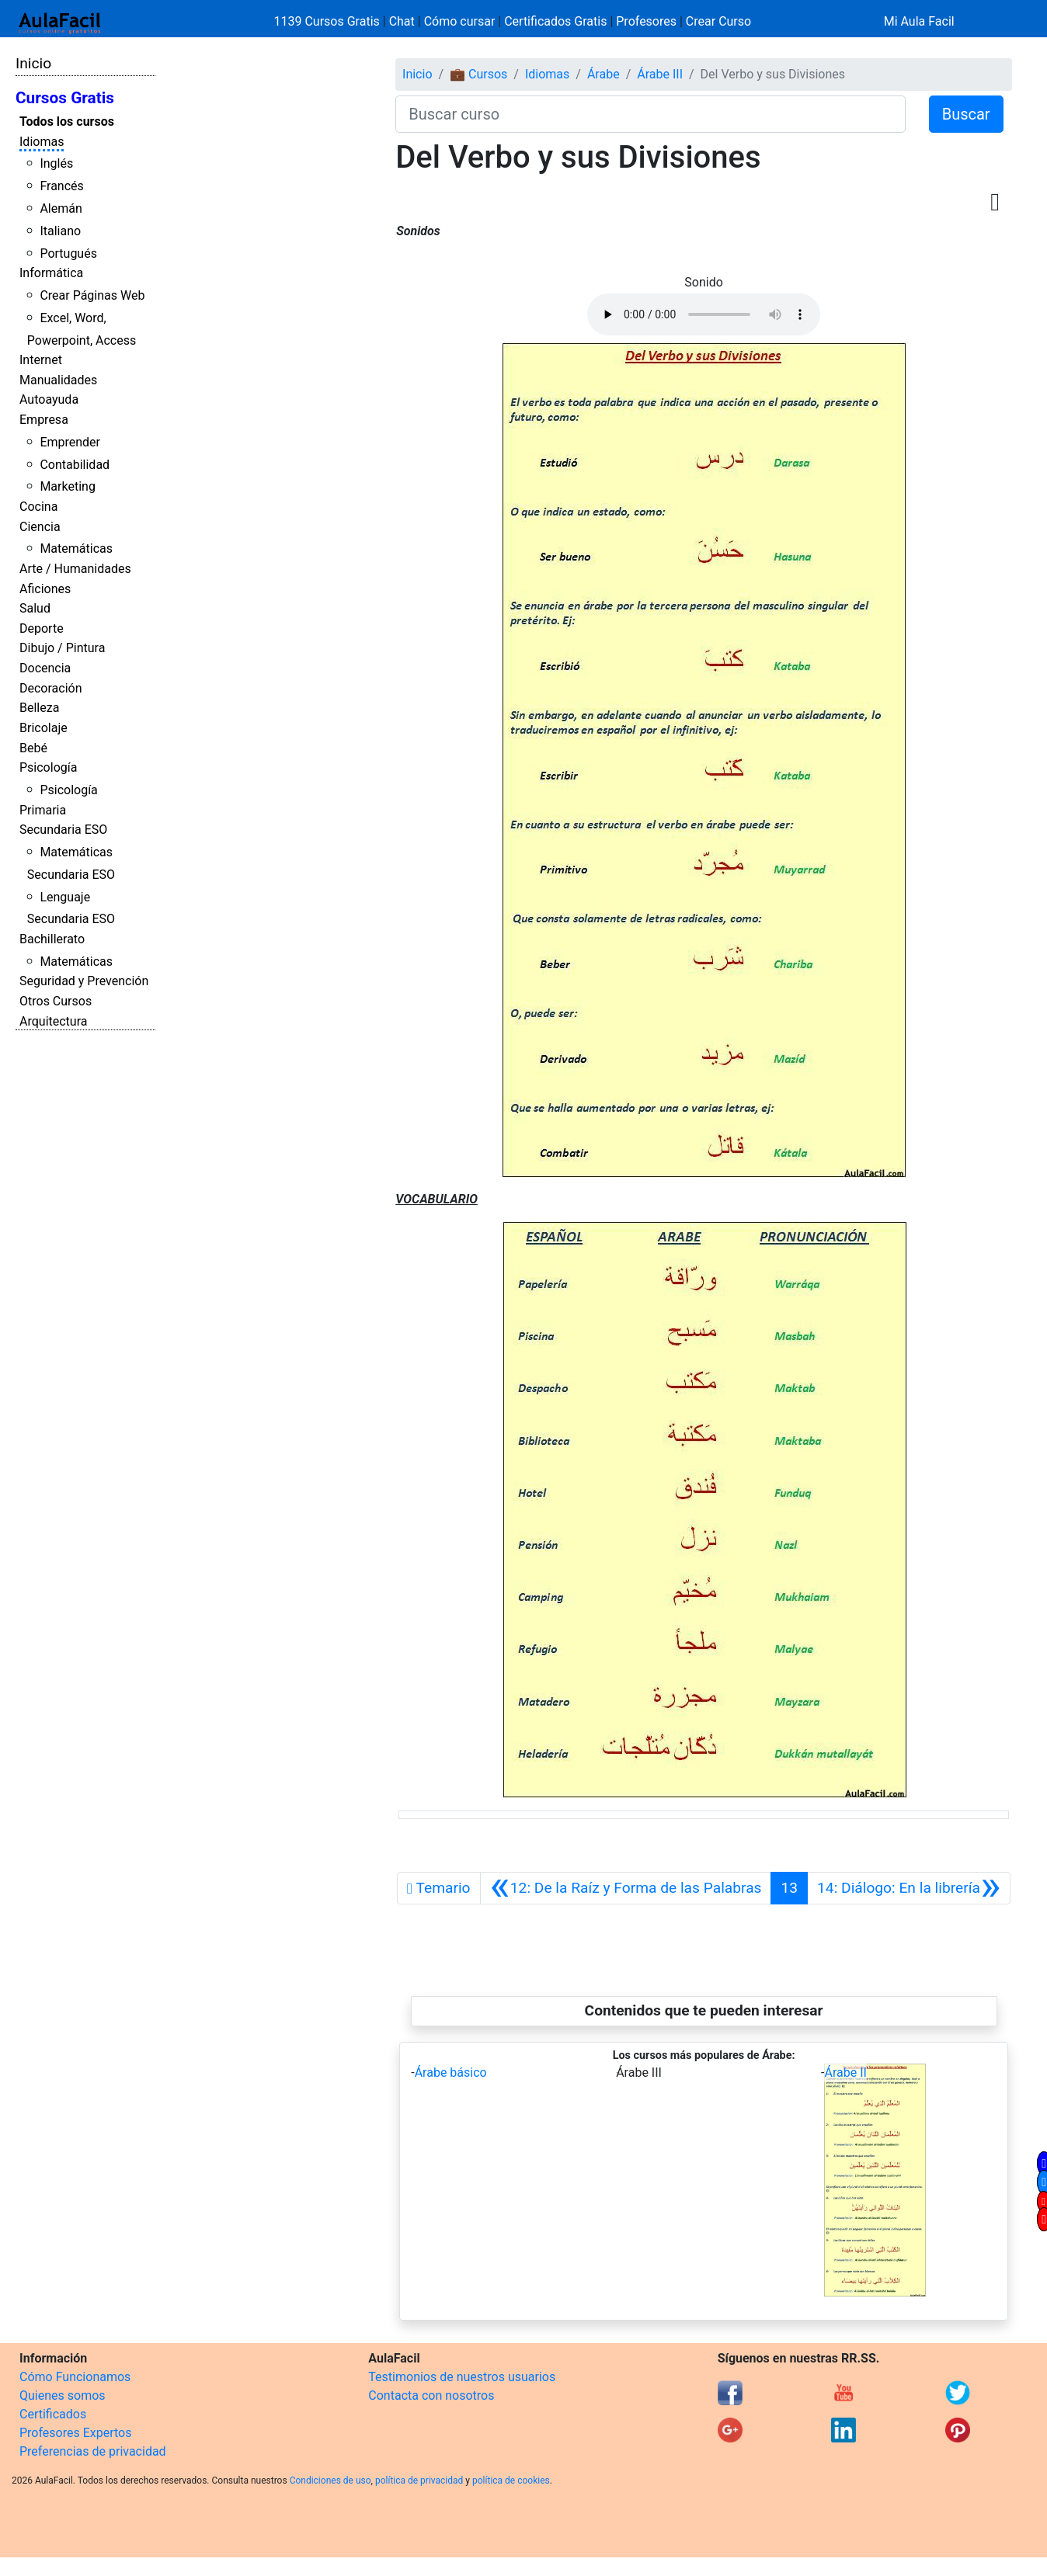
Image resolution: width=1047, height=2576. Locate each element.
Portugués (68, 253)
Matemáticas (76, 548)
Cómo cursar (460, 21)
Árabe (603, 74)
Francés (61, 186)
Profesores (646, 21)
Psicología (48, 767)
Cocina (38, 506)
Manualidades (58, 380)
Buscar (966, 114)
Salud (34, 608)
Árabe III (660, 74)
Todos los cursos (66, 121)
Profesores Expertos (75, 2432)
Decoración (50, 688)
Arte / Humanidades (75, 568)
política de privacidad (419, 2480)
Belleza (39, 707)
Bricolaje (43, 727)
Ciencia (40, 526)
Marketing (67, 486)
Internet (40, 359)
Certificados (52, 2414)
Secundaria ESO (63, 829)
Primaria (42, 810)
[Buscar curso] (650, 114)
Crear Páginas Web (92, 295)
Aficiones (45, 589)
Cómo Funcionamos (74, 2376)
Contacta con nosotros (431, 2395)
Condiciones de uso (330, 2480)
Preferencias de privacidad (92, 2451)
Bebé (33, 748)
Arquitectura (53, 1021)
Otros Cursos (55, 1001)
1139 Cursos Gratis (328, 21)
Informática (51, 273)
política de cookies (511, 2480)
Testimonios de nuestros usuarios (461, 2376)
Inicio (33, 63)
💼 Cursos (478, 74)
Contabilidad (75, 464)
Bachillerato (52, 939)
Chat (402, 21)
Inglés (56, 163)
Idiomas (41, 141)
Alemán (61, 208)
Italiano (60, 231)
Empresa (43, 419)
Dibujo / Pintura (62, 648)
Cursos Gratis (65, 98)
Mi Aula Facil (919, 21)
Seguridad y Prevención (83, 981)
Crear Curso (718, 21)
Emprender (70, 442)
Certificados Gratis (555, 21)
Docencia (45, 668)
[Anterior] (626, 1888)
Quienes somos (62, 2395)
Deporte (41, 628)
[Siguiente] (908, 1888)
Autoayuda (48, 399)
